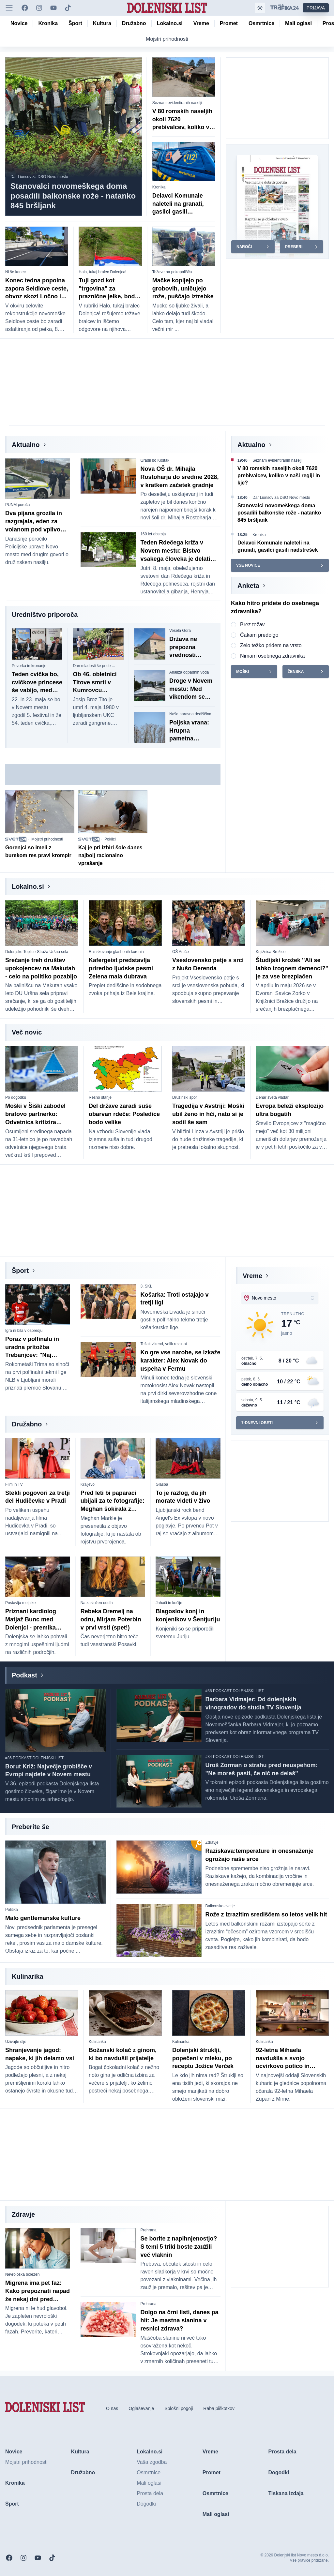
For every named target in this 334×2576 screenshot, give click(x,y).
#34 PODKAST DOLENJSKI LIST (234, 1756)
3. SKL (146, 1286)
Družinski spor (184, 1097)
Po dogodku (15, 1097)
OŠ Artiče (180, 951)
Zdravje (212, 1842)
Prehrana (148, 2230)
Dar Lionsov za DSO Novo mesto (39, 176)
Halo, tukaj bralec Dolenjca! (102, 272)
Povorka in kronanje (29, 665)
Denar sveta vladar (272, 1097)
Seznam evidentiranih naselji (177, 102)
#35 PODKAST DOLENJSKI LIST (234, 1691)
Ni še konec (15, 272)
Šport (20, 1270)
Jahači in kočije (169, 1603)
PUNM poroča (17, 504)
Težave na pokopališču (172, 272)
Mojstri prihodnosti (47, 839)
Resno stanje (100, 1097)
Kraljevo (88, 1484)
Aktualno (26, 444)
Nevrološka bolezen (22, 2274)
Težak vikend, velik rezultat (163, 1344)
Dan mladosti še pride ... (94, 665)
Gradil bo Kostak (154, 460)
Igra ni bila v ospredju (23, 1330)
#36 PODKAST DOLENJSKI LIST (34, 1758)
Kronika (159, 187)
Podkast (24, 1675)
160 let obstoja (153, 534)
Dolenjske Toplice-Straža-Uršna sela (36, 951)
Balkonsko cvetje (220, 1906)
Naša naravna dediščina (190, 714)
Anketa (248, 585)
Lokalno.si (28, 886)
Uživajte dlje (15, 2041)
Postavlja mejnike (20, 1603)
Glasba (162, 1484)
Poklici (110, 839)
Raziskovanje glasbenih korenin (116, 951)
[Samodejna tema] (260, 8)
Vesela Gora (180, 630)
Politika (11, 1909)
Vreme (252, 1276)
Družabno (27, 1424)
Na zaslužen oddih (97, 1603)
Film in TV (14, 1484)
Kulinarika (97, 2041)
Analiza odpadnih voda (189, 672)
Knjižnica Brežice (270, 951)
